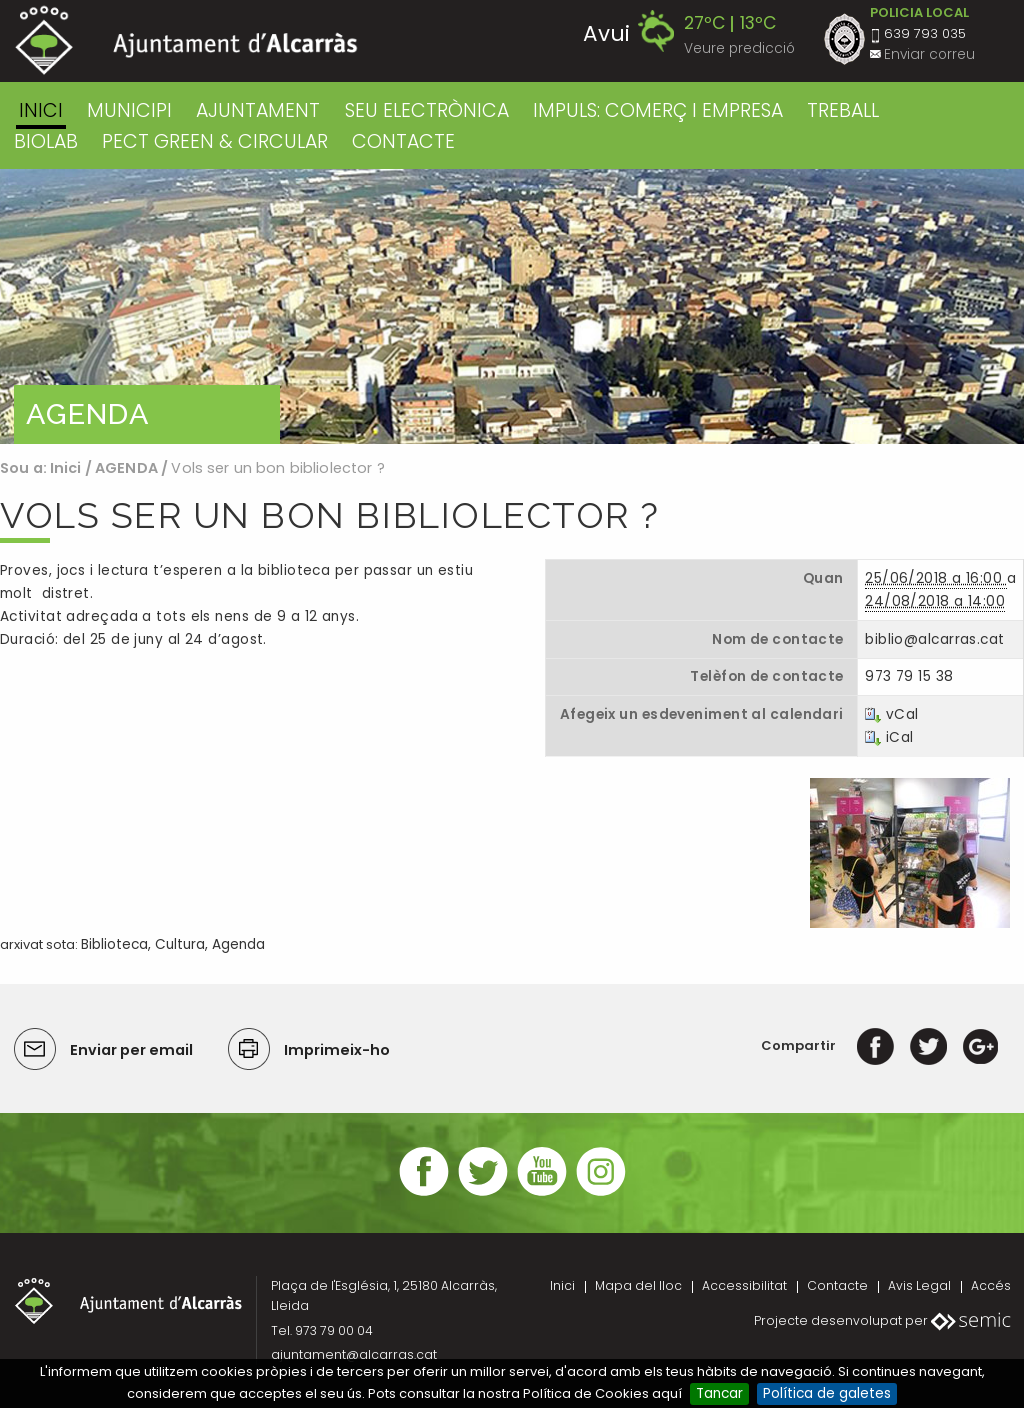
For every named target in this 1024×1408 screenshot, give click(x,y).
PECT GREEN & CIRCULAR (215, 141)
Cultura (180, 944)
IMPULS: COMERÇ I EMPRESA (658, 110)
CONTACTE (403, 141)
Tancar (719, 1393)
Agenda (238, 944)
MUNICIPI (129, 110)
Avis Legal (919, 1285)
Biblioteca (114, 944)
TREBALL (843, 110)
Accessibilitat (744, 1285)
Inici (41, 110)
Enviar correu (929, 54)
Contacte (837, 1285)
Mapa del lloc (638, 1285)
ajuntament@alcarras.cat (354, 1354)
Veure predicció (739, 48)
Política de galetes (827, 1393)
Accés (991, 1285)
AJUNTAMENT (258, 110)
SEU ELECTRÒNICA (427, 110)
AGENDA (126, 468)
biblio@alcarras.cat (934, 639)
